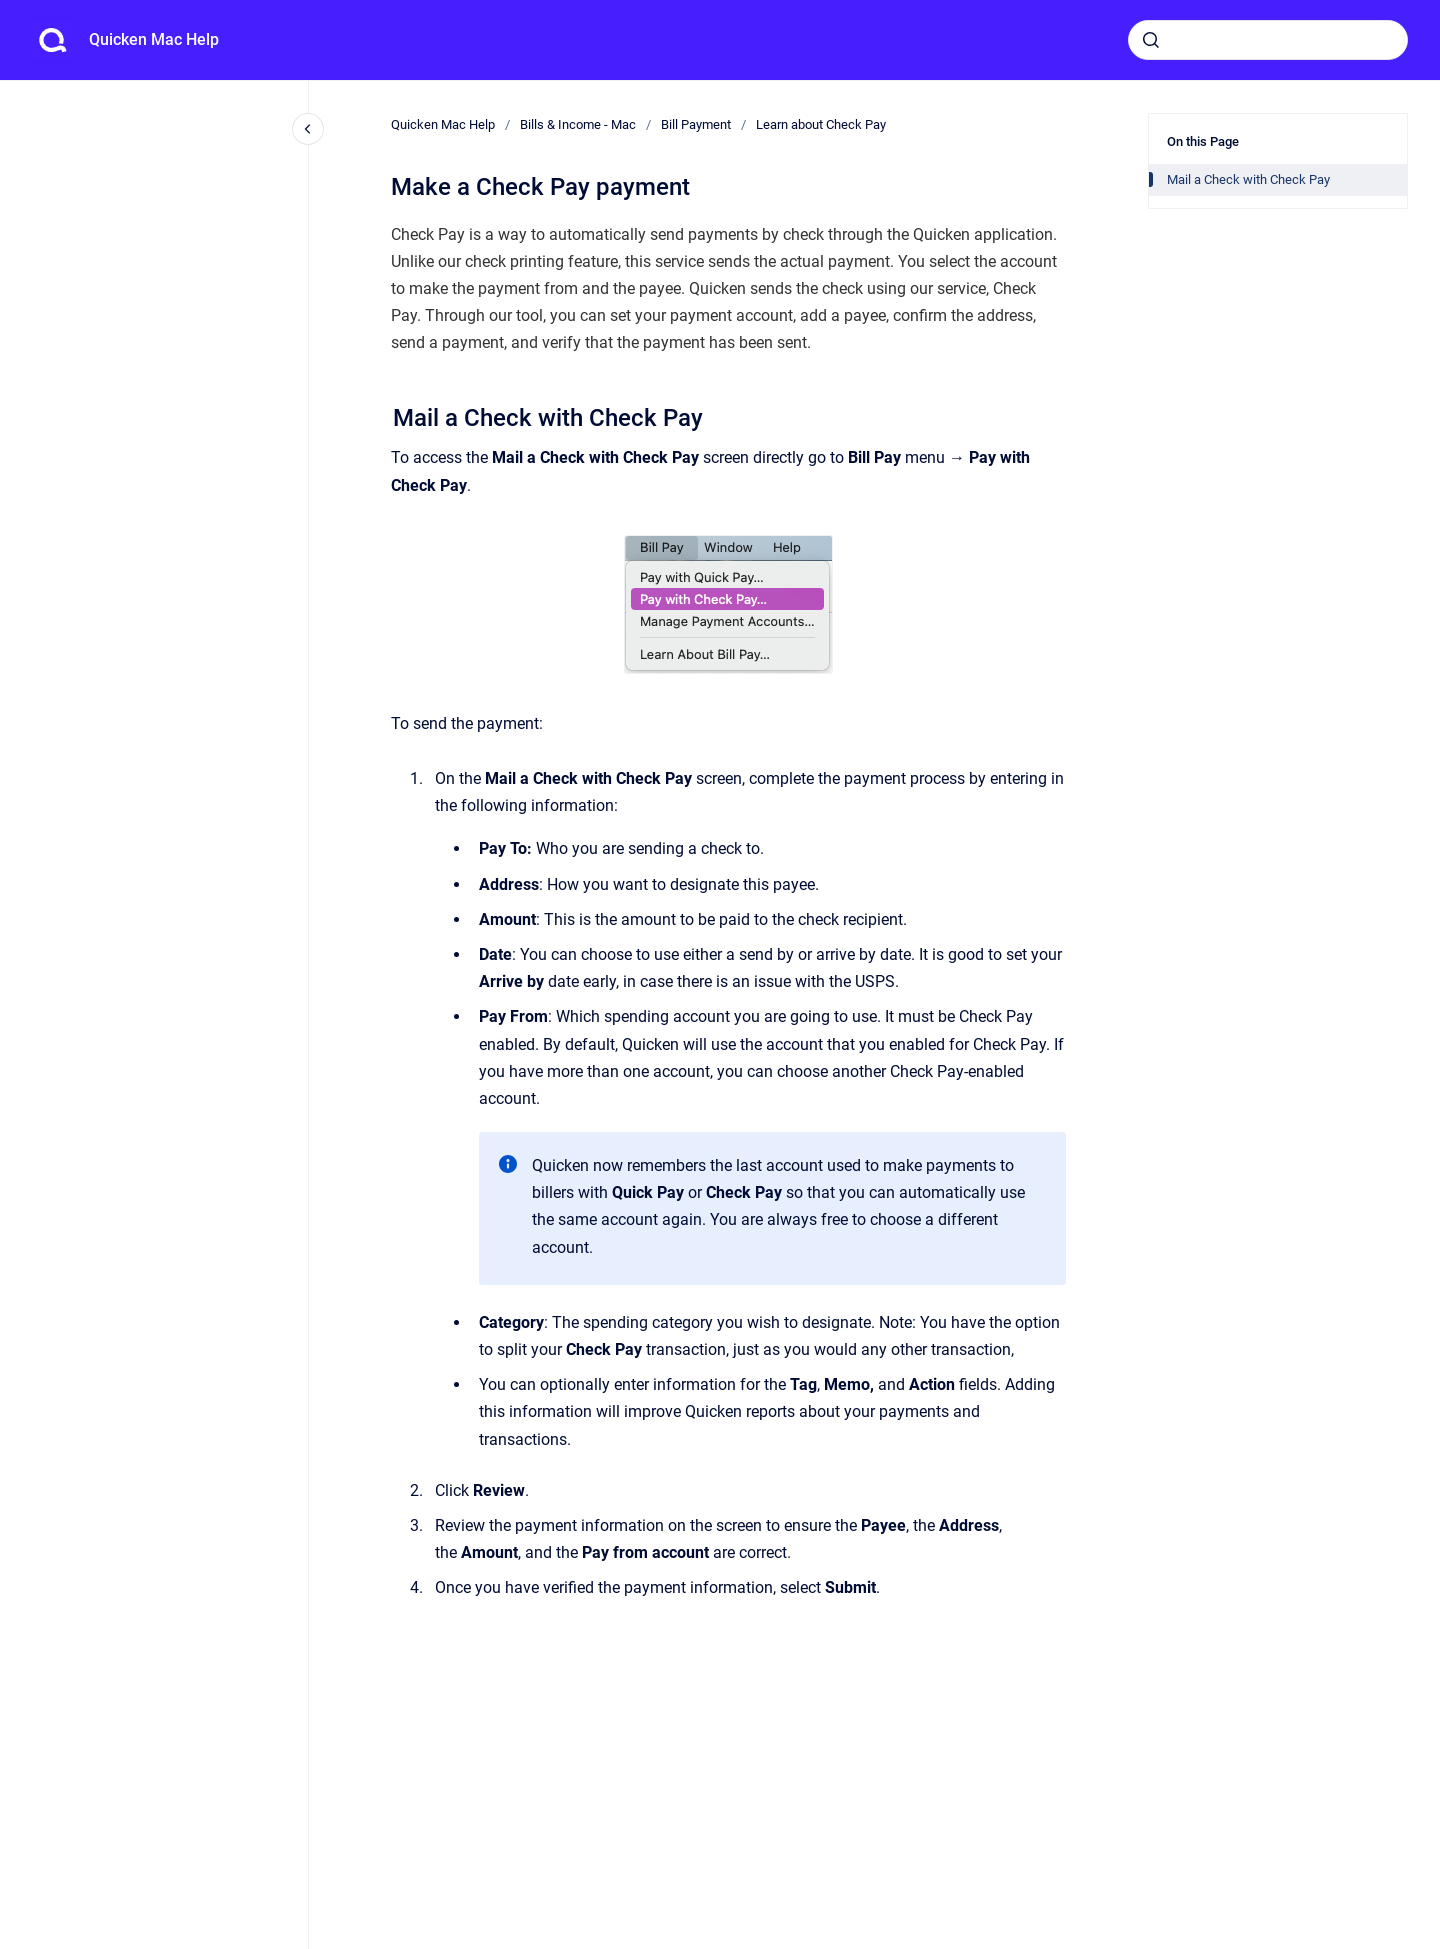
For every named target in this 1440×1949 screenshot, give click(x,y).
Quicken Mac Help (154, 39)
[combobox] (1268, 40)
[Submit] (1151, 40)
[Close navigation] (308, 129)
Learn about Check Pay (821, 124)
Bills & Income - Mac (578, 124)
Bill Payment (696, 124)
